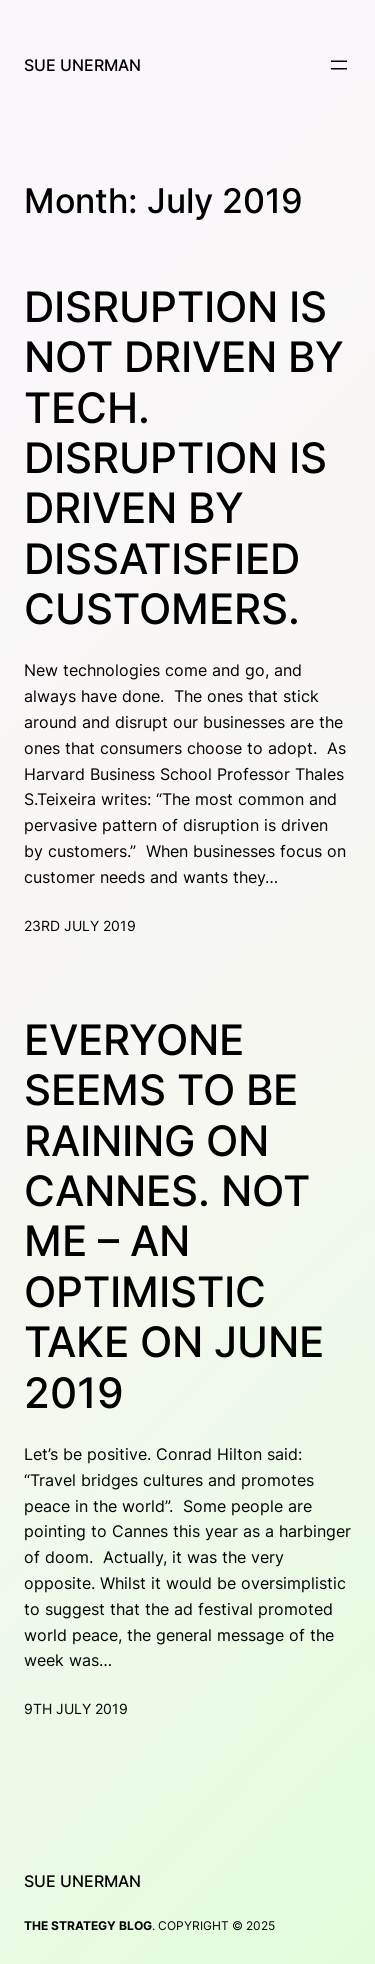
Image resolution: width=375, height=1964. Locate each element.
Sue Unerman (82, 65)
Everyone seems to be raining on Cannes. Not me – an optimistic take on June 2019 (174, 1216)
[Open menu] (339, 65)
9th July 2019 (76, 1708)
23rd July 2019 (80, 925)
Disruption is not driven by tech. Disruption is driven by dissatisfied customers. (184, 458)
